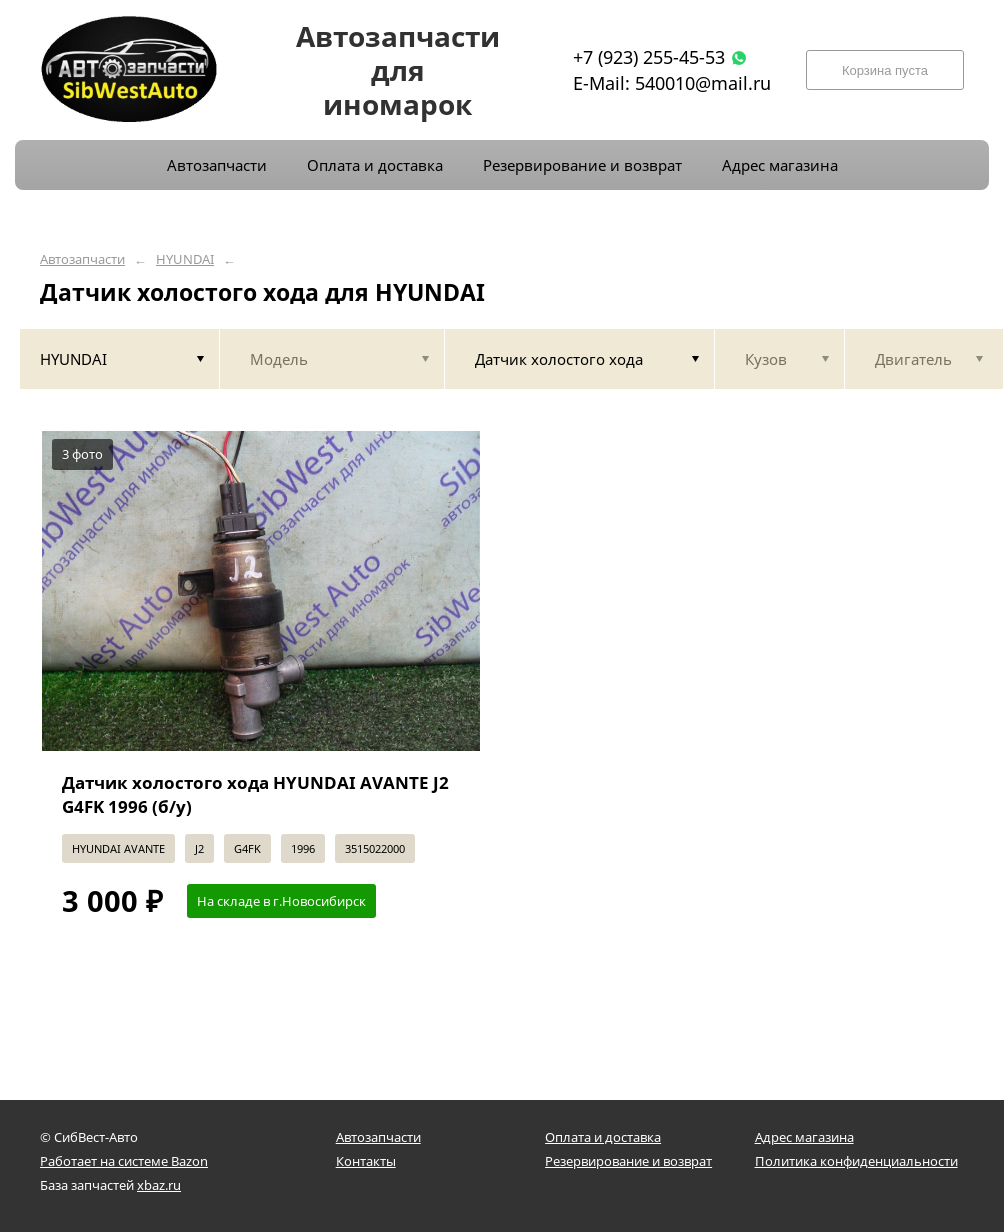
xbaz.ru (159, 1185)
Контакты (366, 1161)
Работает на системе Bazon (124, 1161)
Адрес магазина (804, 1137)
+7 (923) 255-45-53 (649, 57)
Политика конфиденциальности (856, 1161)
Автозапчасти (82, 259)
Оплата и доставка (603, 1137)
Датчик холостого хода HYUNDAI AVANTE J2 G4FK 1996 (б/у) (255, 794)
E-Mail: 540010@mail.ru (672, 83)
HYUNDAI (185, 259)
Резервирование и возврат (628, 1161)
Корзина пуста (885, 70)
